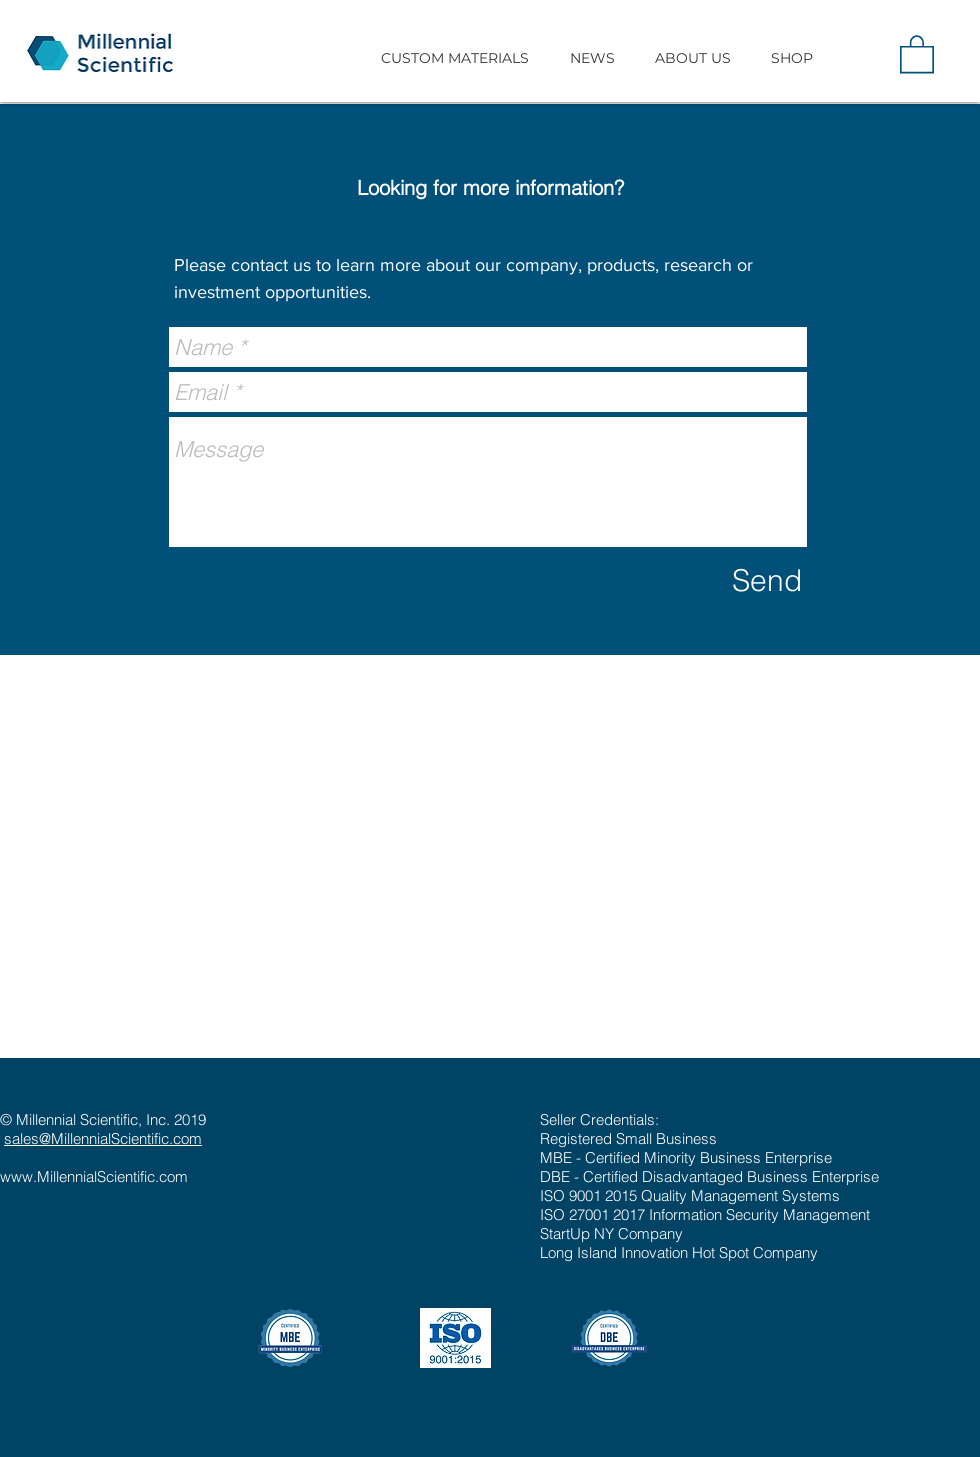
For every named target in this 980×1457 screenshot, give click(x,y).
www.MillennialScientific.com (94, 1176)
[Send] (767, 581)
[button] (454, 58)
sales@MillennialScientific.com (103, 1138)
